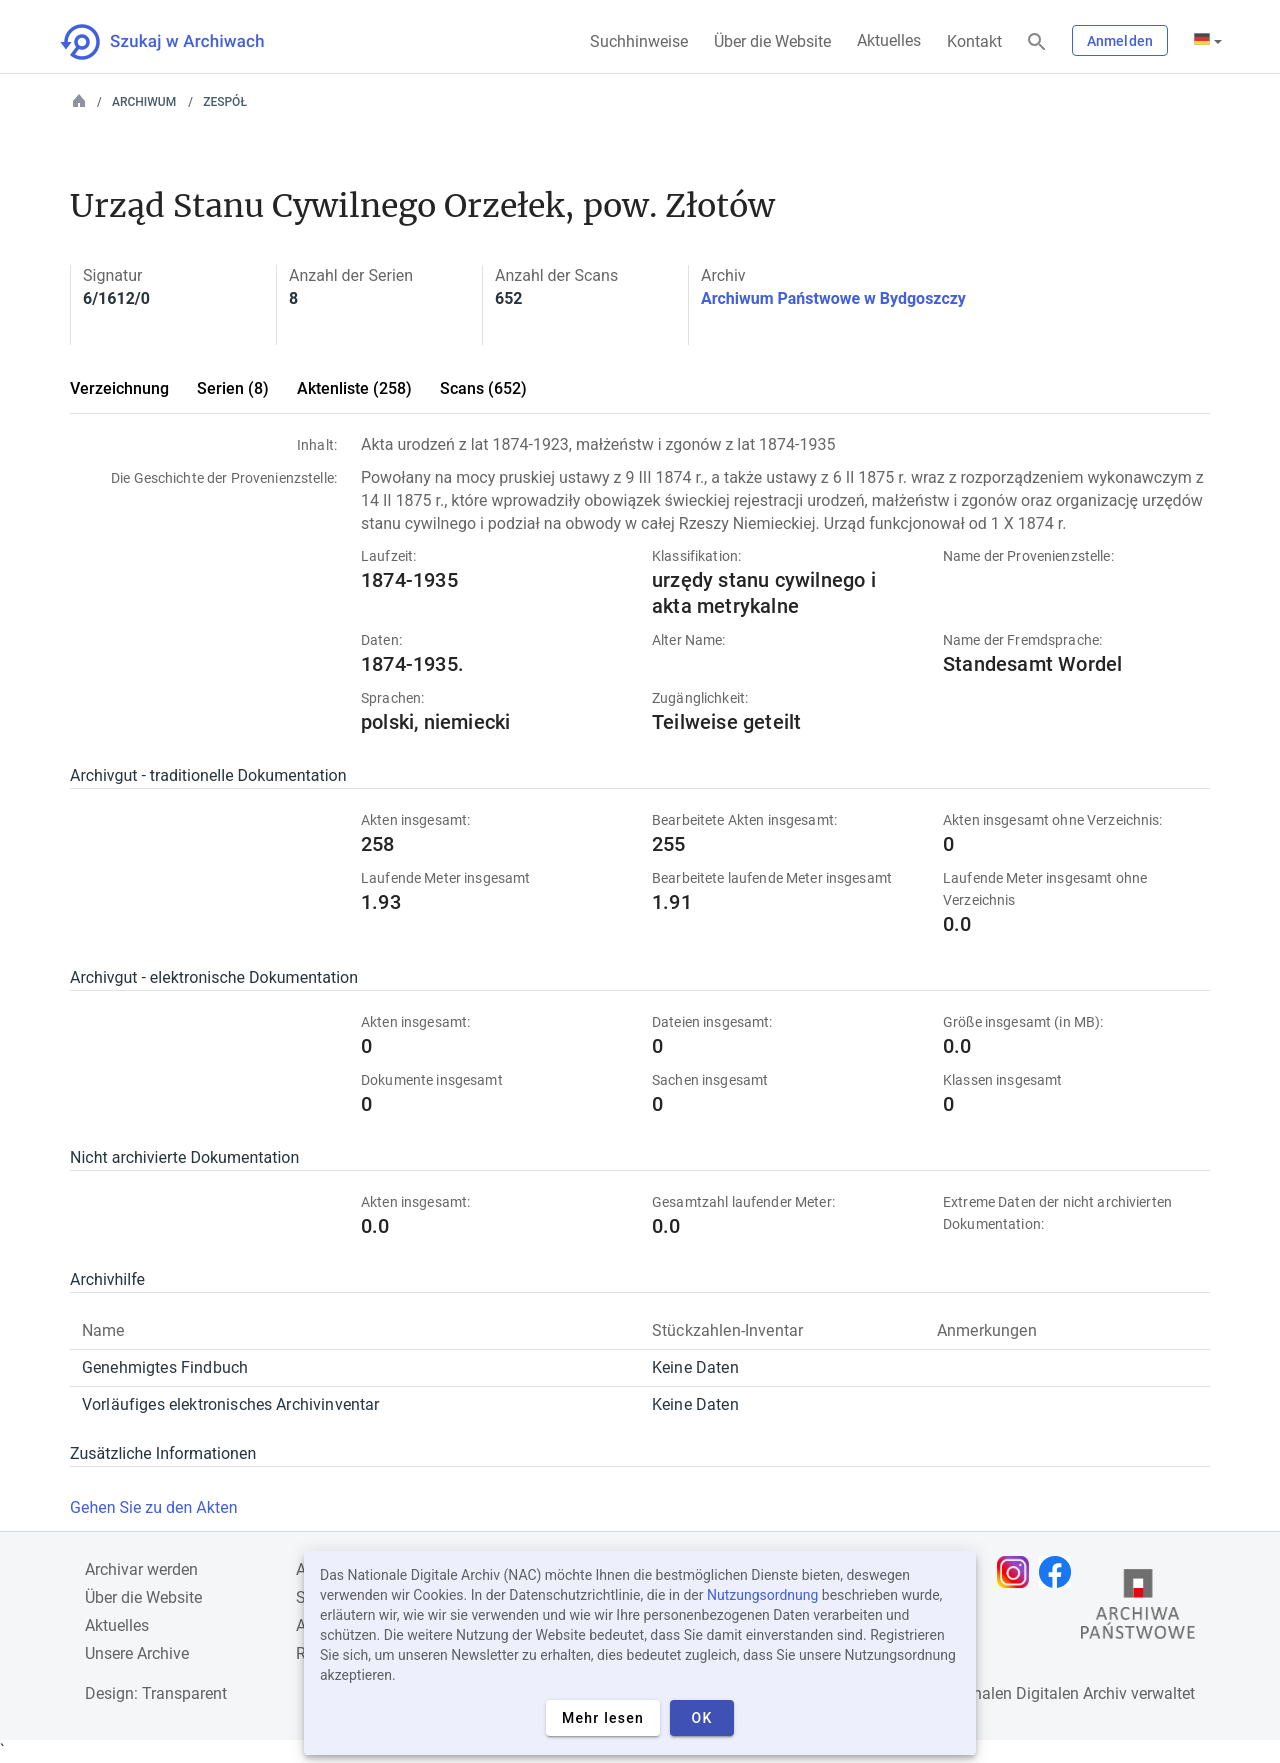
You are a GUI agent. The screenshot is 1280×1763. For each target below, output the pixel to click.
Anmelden (1120, 41)
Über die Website (772, 41)
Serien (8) (233, 388)
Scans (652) (483, 388)
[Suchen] (1037, 42)
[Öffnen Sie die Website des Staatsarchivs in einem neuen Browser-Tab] (1138, 1609)
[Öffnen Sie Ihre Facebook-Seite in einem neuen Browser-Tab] (1060, 1572)
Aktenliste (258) (354, 388)
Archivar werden (141, 1569)
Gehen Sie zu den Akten (153, 1507)
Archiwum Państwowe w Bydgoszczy (833, 298)
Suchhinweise (639, 41)
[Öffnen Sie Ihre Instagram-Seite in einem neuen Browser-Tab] (1018, 1572)
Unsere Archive (137, 1653)
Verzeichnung (119, 388)
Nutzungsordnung (762, 1595)
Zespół (225, 102)
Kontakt (974, 41)
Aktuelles (889, 40)
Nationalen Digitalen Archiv (1031, 1693)
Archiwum (144, 102)
